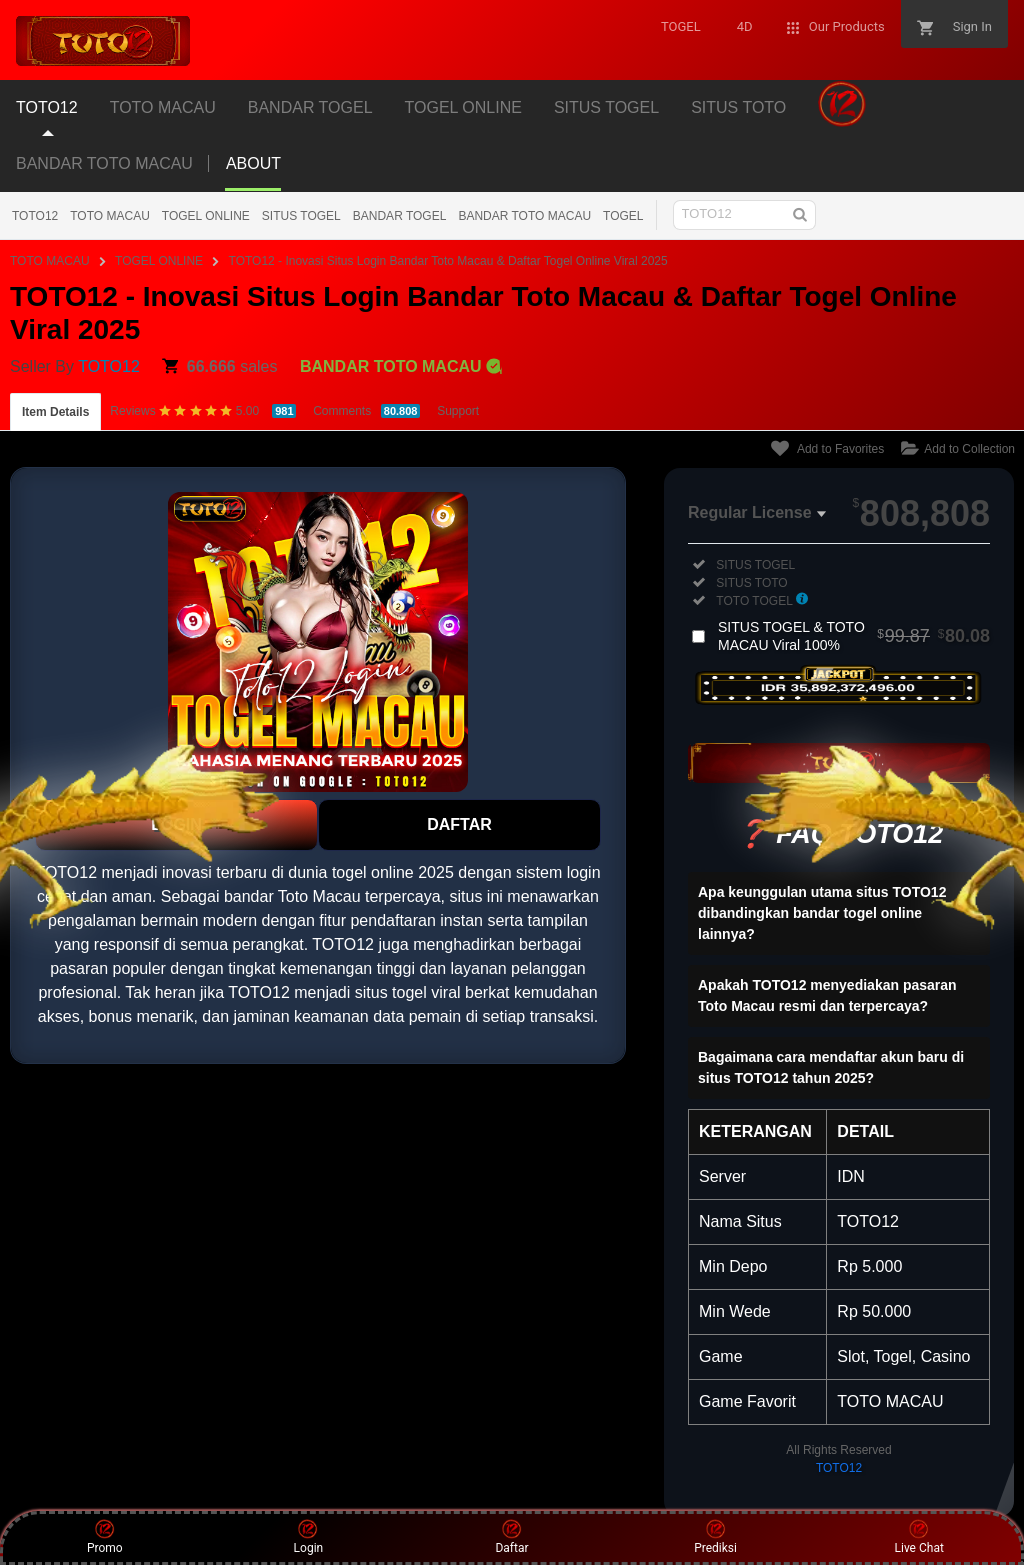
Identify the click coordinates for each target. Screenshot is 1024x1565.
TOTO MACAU (110, 216)
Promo (105, 1537)
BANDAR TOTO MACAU (104, 163)
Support (458, 411)
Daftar (511, 1537)
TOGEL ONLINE (206, 216)
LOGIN (176, 824)
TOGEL (623, 216)
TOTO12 (35, 216)
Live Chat (919, 1537)
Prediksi (715, 1537)
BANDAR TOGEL (400, 216)
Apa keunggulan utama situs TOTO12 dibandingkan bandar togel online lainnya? (822, 913)
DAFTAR (459, 824)
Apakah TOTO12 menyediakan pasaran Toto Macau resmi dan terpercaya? (827, 995)
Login (309, 1537)
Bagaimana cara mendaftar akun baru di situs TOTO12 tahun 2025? (831, 1067)
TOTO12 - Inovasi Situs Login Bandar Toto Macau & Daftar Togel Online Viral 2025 (448, 261)
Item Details (55, 412)
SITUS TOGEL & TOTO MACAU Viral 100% (854, 636)
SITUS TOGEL (301, 216)
